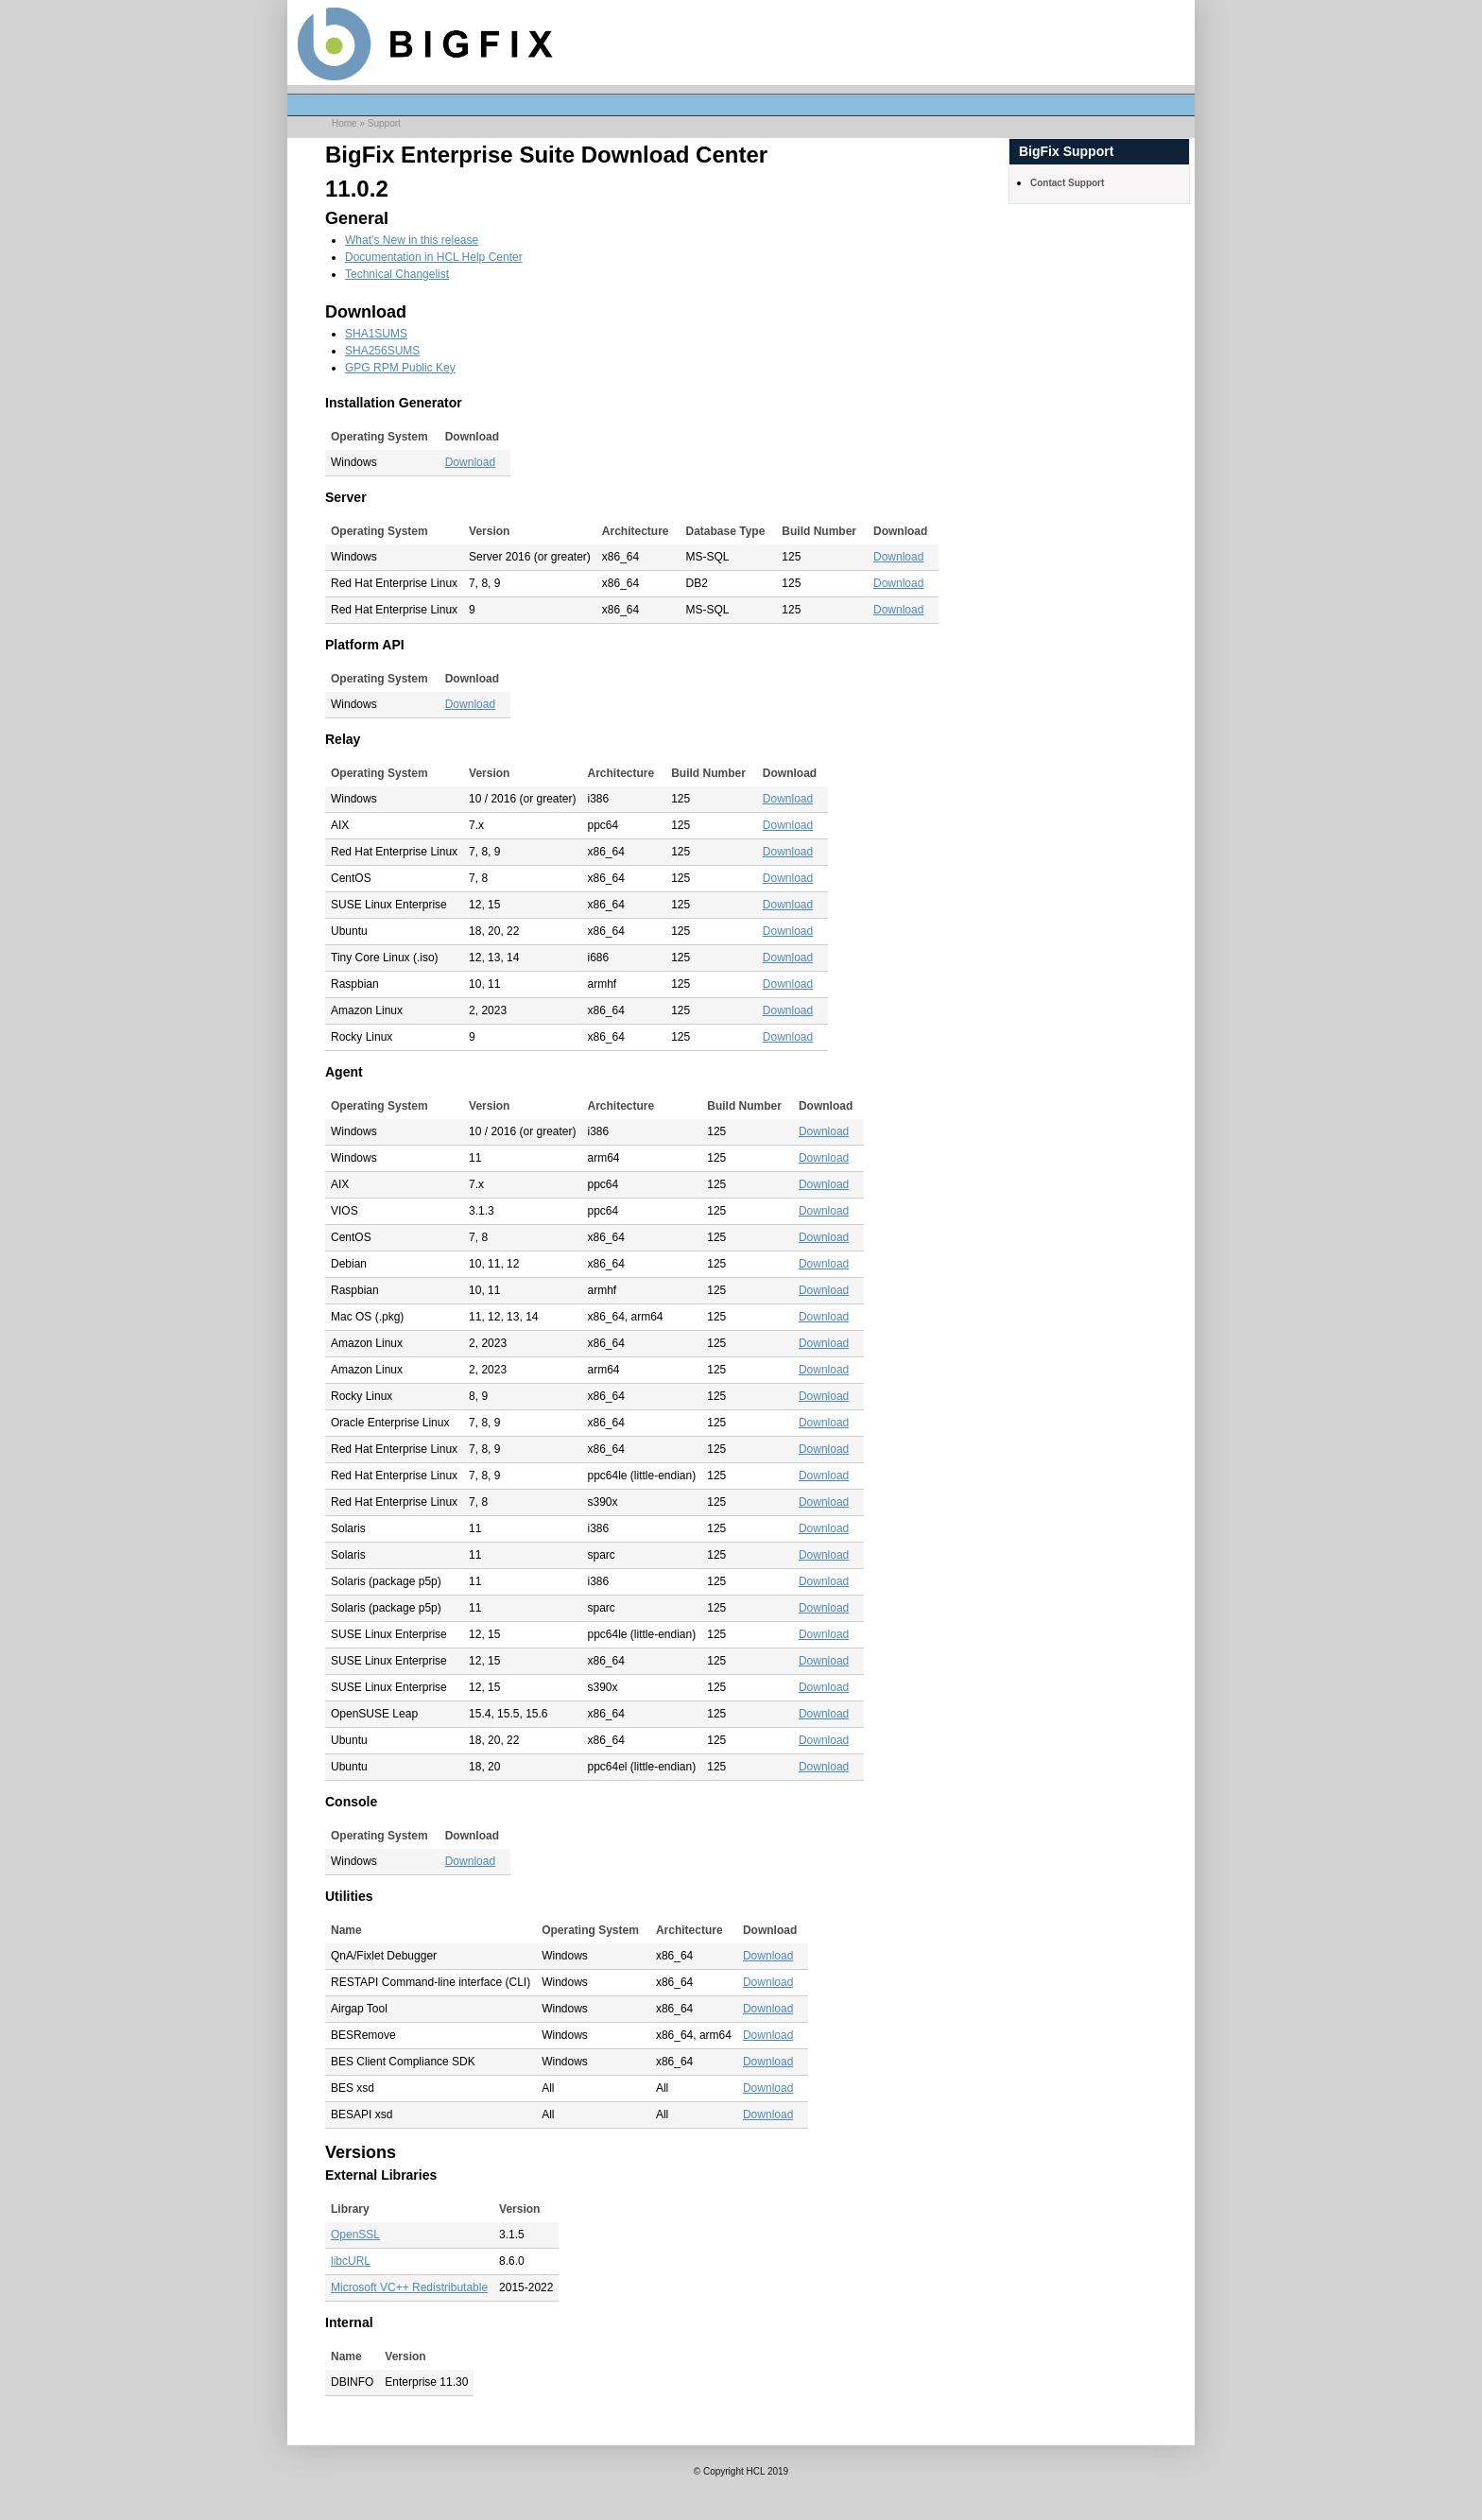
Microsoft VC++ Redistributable (409, 2287)
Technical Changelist (397, 274)
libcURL (350, 2261)
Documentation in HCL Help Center (434, 257)
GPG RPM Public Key (400, 367)
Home (344, 123)
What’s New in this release (411, 240)
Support (384, 123)
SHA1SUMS (376, 333)
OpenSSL (355, 2234)
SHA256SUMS (382, 350)
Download (470, 462)
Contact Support (1067, 183)
